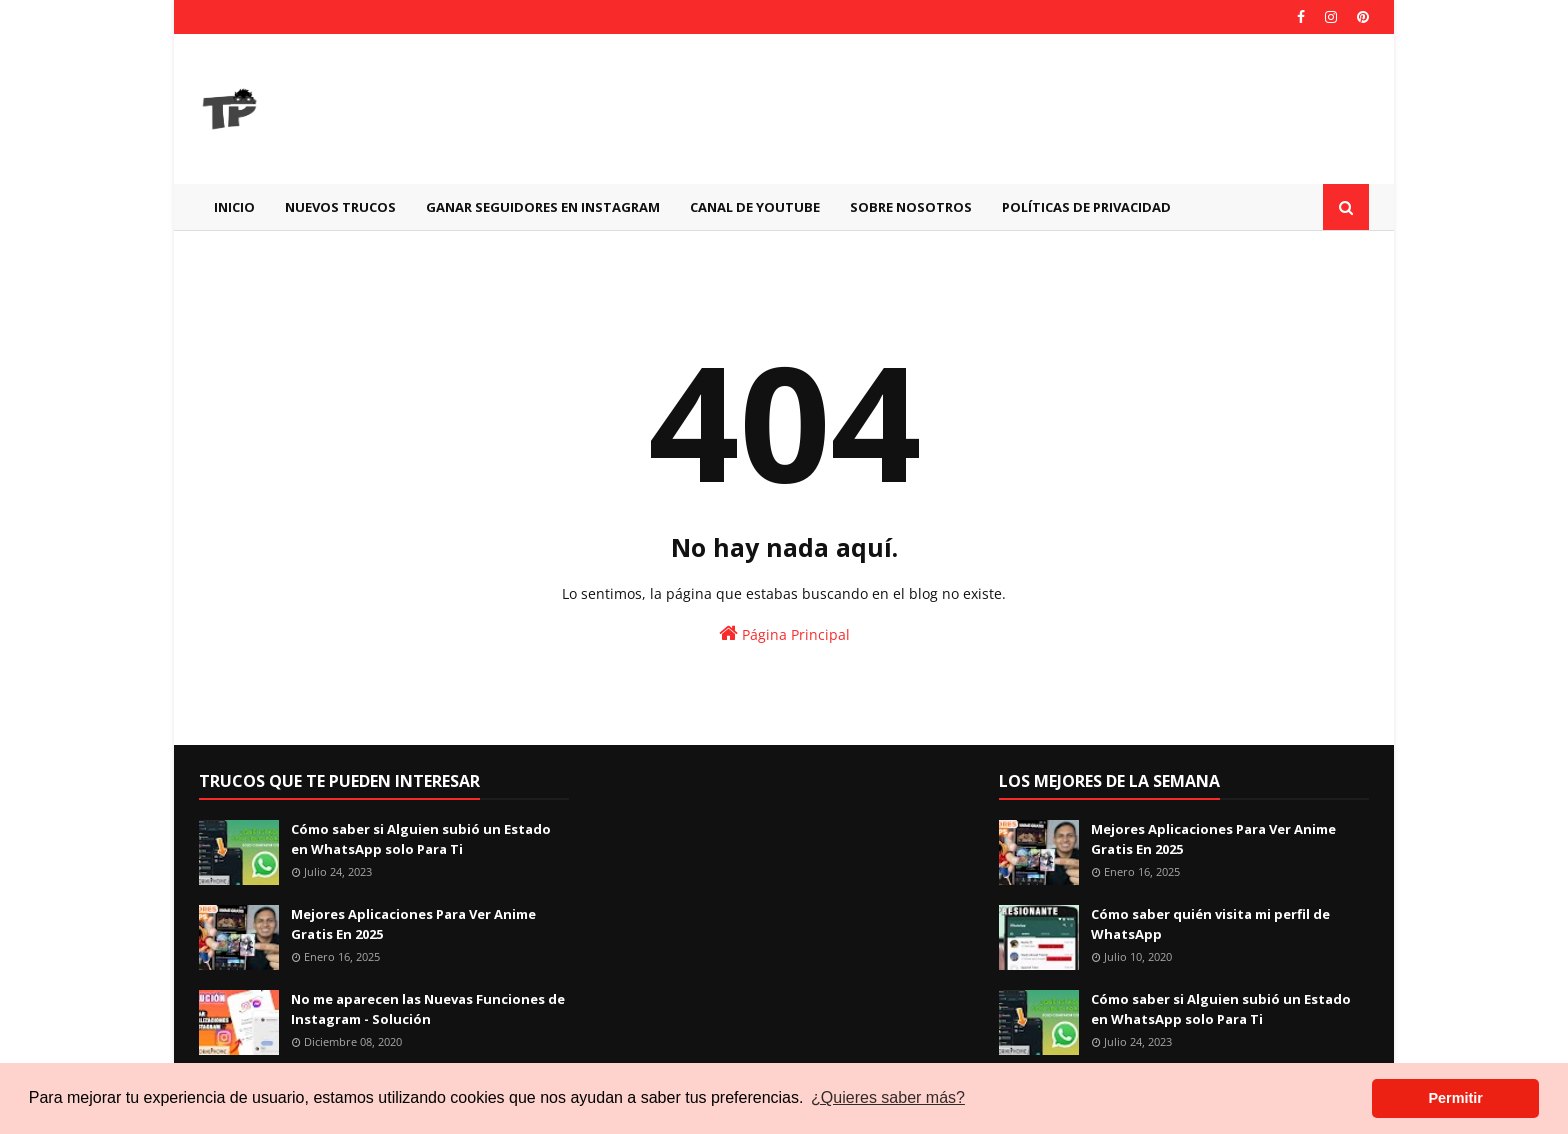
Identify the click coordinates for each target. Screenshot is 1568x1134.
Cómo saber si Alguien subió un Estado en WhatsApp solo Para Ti (421, 839)
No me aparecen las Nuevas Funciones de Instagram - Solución (428, 1009)
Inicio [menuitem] (234, 207)
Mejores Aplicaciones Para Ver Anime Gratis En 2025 (413, 924)
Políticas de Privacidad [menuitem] (1086, 207)
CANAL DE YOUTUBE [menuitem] (755, 207)
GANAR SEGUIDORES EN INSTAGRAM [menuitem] (543, 207)
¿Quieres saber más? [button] (888, 1097)
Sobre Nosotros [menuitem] (911, 207)
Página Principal (784, 633)
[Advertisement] (1005, 109)
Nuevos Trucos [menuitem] (340, 207)
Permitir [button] (1455, 1098)
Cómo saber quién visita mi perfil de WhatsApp (1210, 924)
